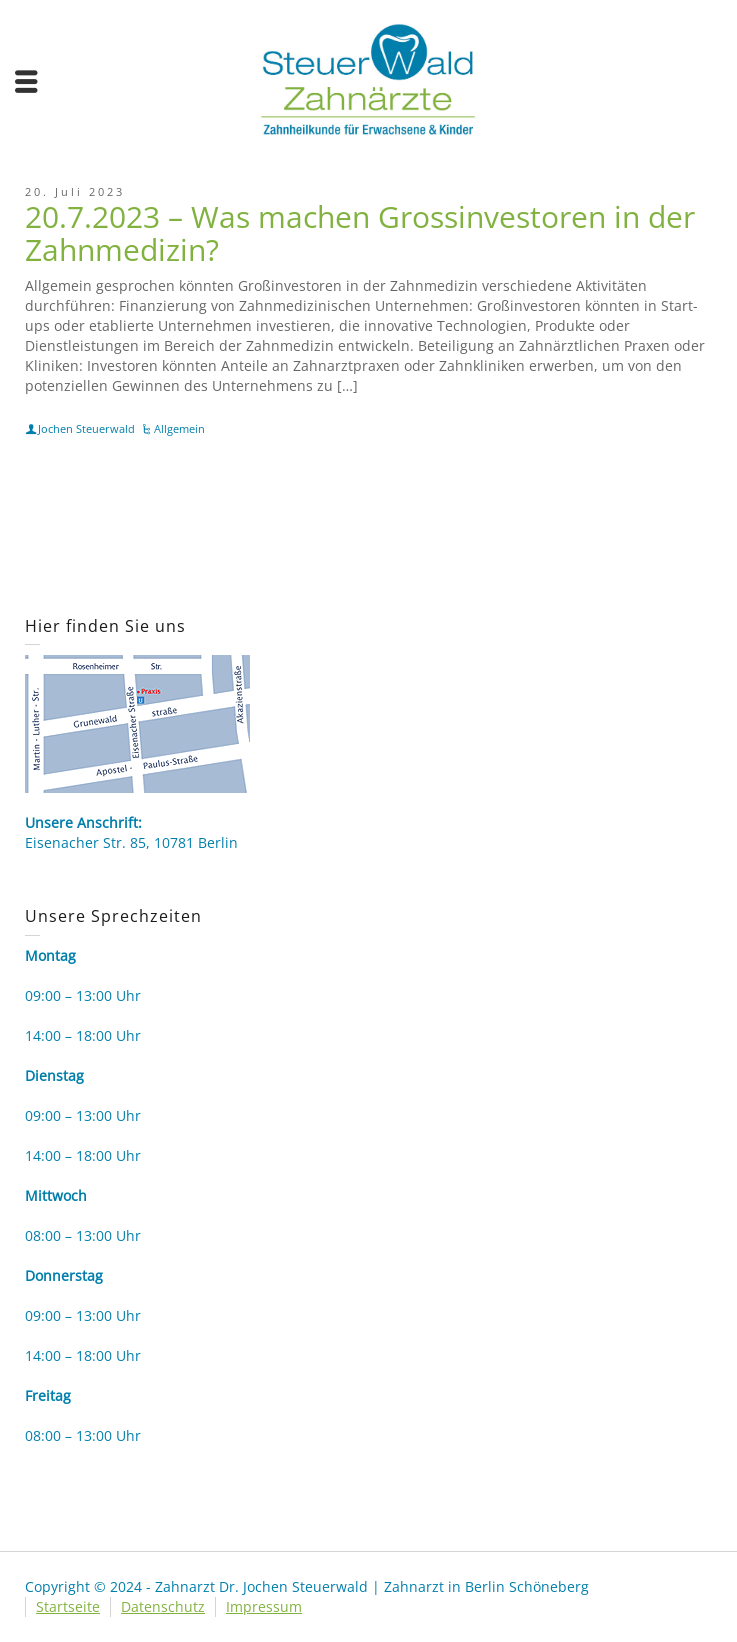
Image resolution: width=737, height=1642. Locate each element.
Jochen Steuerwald (86, 428)
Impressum (264, 1606)
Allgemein (179, 428)
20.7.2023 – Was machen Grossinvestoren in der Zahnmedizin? (360, 233)
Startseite (68, 1606)
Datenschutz (163, 1606)
